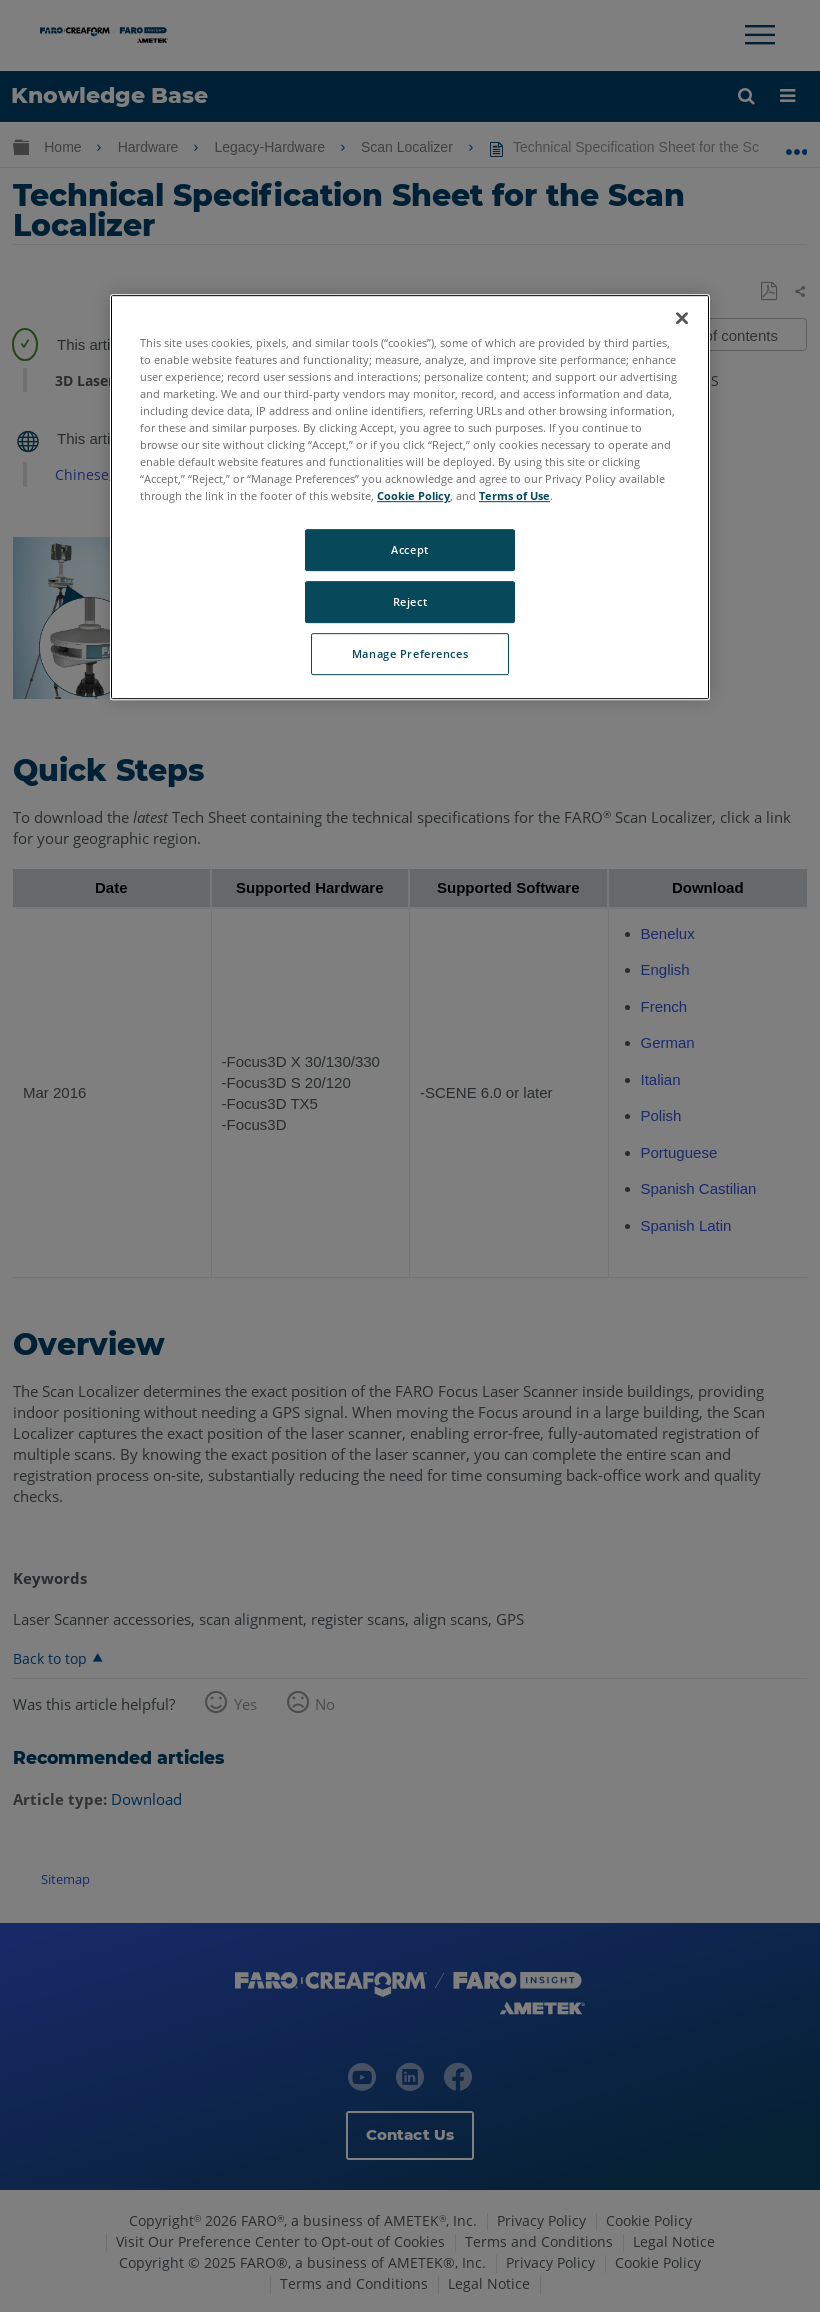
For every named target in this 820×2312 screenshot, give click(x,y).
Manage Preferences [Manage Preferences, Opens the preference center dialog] (410, 653)
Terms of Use (514, 496)
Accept (409, 550)
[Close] (682, 318)
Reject (410, 602)
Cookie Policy (413, 496)
